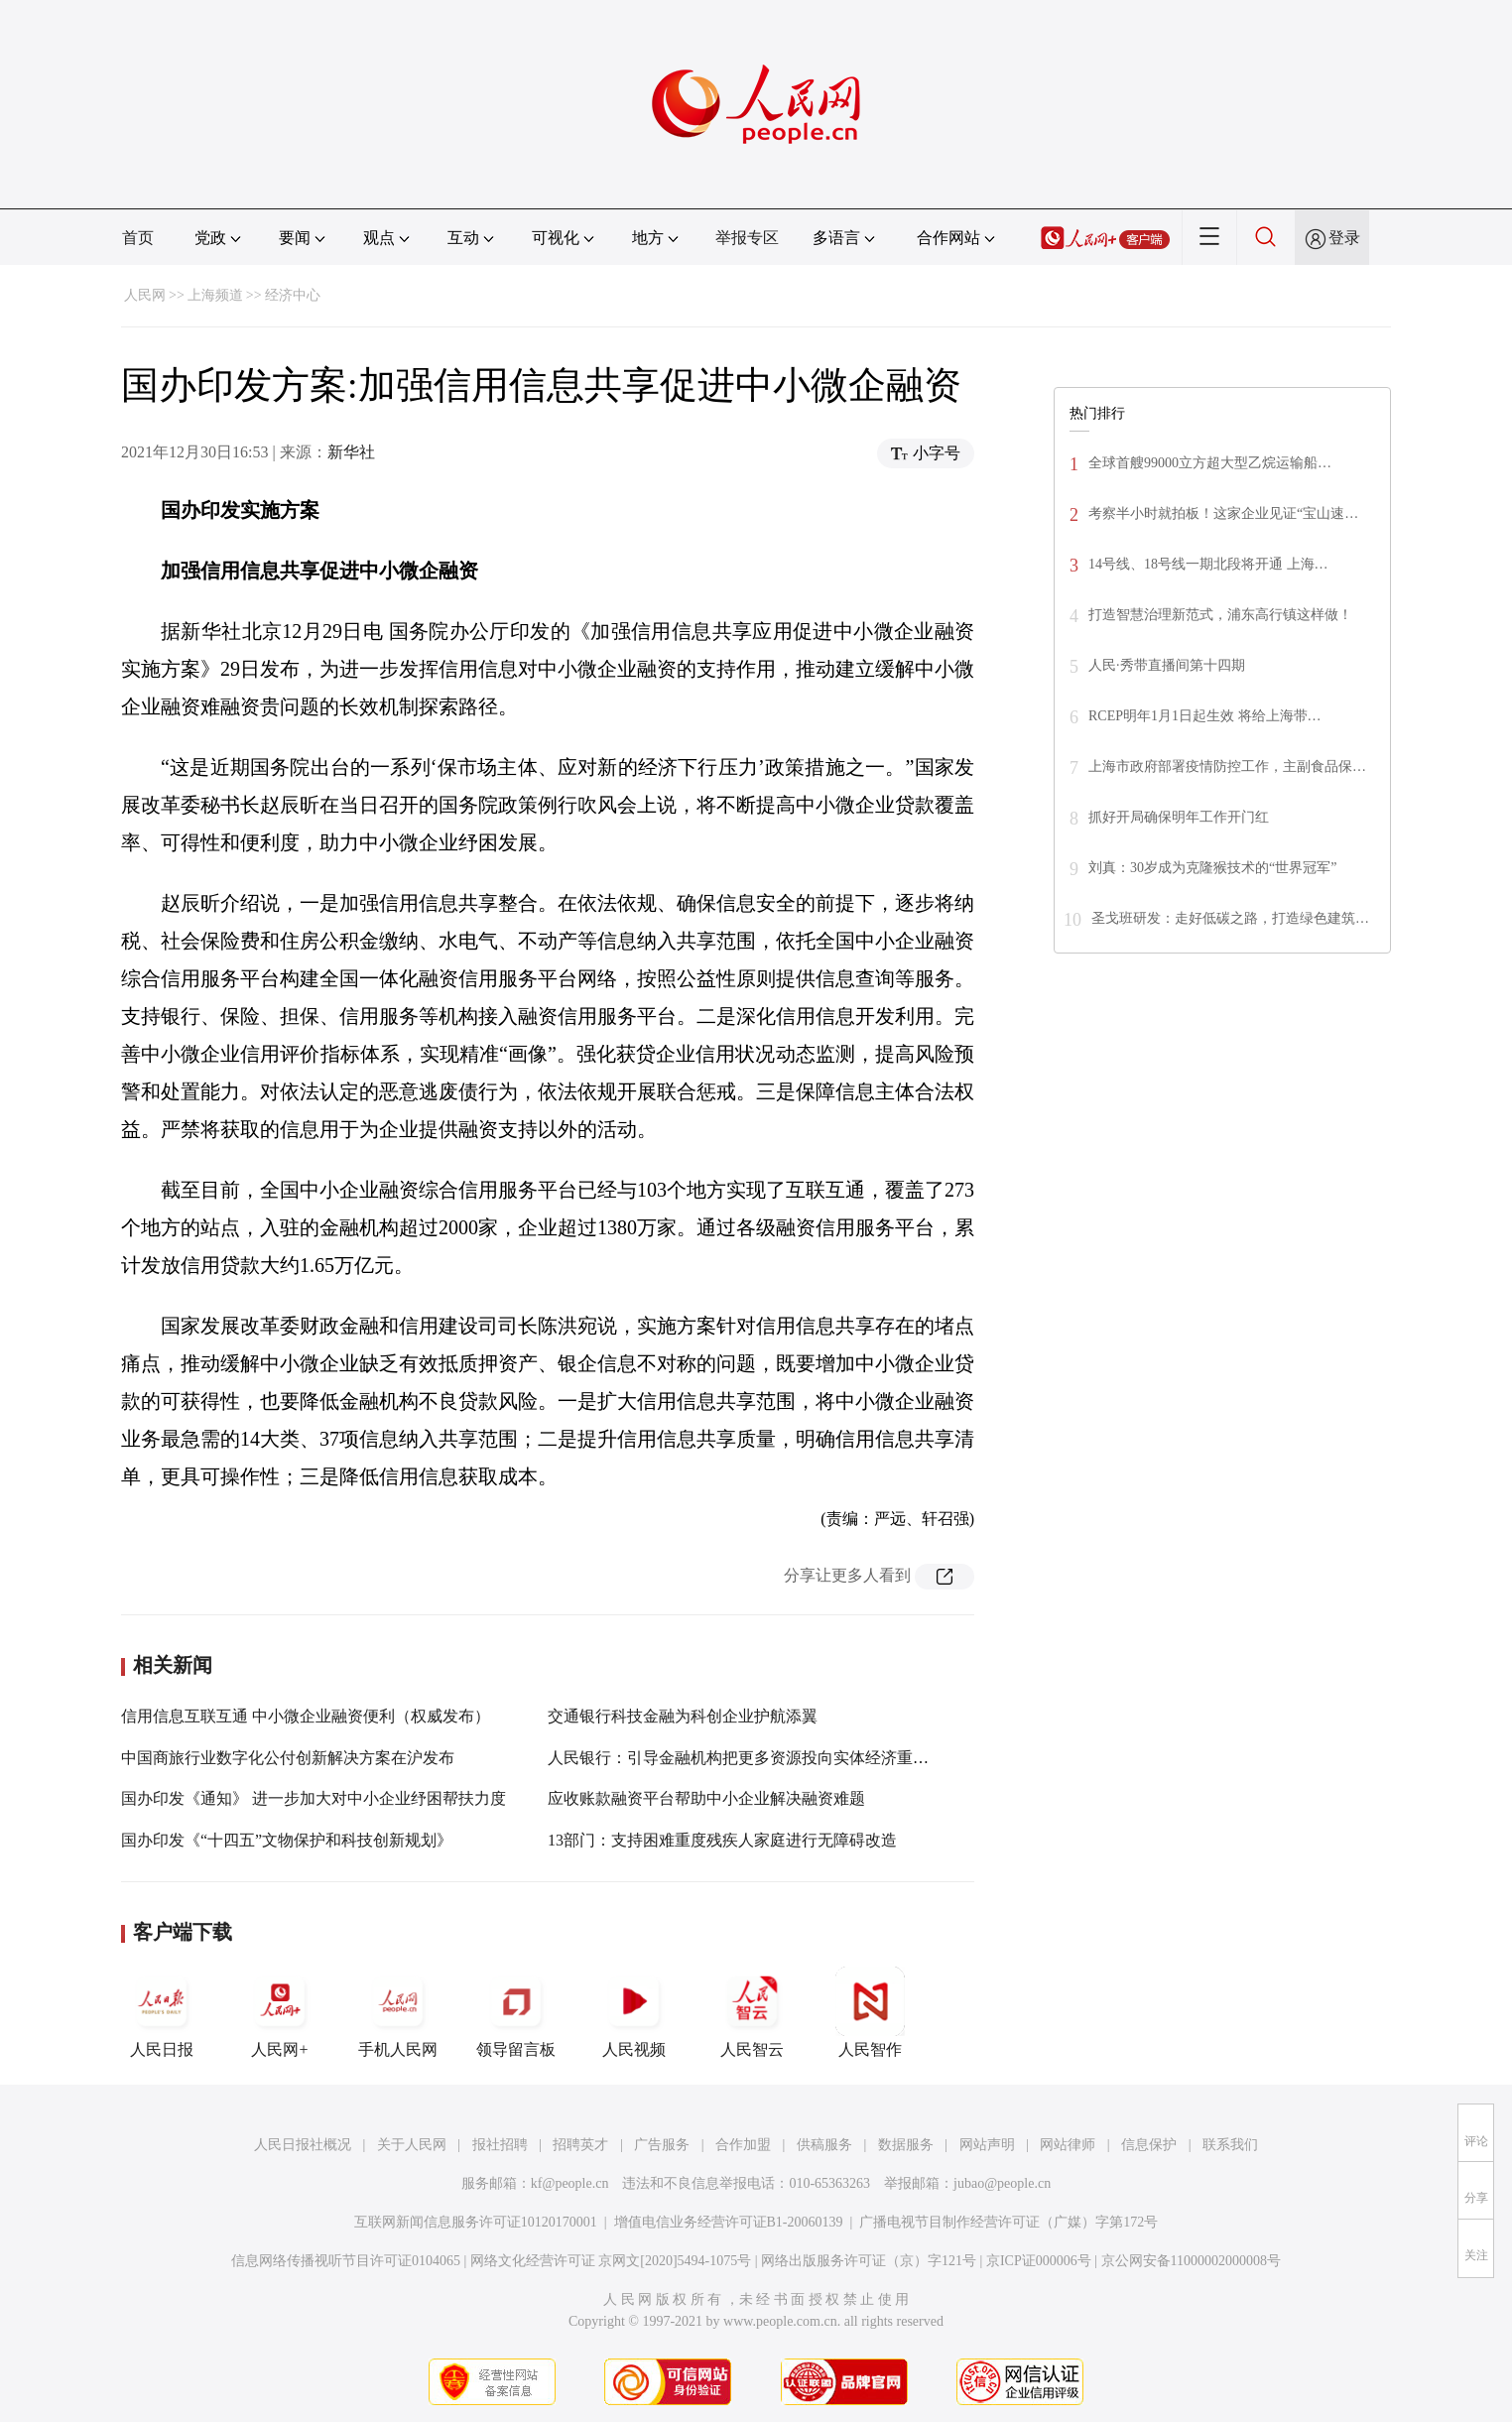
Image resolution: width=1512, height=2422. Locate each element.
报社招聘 (500, 2144)
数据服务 (906, 2144)
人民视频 (634, 2012)
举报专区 (747, 237)
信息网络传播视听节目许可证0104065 (345, 2260)
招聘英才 (580, 2144)
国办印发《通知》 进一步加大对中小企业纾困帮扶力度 (313, 1798)
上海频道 (215, 295)
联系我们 (1230, 2144)
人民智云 (752, 2012)
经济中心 (292, 295)
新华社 (351, 452)
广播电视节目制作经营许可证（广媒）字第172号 (1008, 2222)
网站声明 (987, 2144)
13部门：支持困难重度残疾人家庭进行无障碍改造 (722, 1840)
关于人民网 (411, 2144)
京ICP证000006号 (1038, 2260)
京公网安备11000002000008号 (1191, 2260)
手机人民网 (398, 2012)
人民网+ (280, 2012)
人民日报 (161, 2012)
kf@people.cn (570, 2183)
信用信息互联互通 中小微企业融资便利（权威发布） (305, 1716)
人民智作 (870, 2012)
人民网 (145, 295)
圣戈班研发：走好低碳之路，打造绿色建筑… (1230, 918)
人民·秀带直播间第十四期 (1166, 665)
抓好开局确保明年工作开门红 (1178, 817)
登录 (1344, 237)
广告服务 (662, 2144)
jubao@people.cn (1002, 2183)
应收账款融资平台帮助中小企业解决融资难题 (706, 1798)
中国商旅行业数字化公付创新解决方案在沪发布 (287, 1757)
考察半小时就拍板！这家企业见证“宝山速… (1223, 513)
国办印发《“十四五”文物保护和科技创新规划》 (286, 1840)
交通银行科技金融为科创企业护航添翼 (683, 1716)
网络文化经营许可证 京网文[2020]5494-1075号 (611, 2260)
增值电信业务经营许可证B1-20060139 (728, 2222)
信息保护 (1149, 2144)
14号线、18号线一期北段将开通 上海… (1208, 564)
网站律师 (1067, 2144)
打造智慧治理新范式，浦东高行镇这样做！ (1220, 614)
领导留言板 (516, 2012)
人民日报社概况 (302, 2144)
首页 (138, 237)
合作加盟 (743, 2144)
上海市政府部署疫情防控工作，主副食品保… (1227, 766)
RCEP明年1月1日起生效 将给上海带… (1205, 715)
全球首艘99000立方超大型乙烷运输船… (1209, 462)
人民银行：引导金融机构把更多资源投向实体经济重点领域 (754, 1757)
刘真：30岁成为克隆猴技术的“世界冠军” (1212, 867)
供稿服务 (824, 2144)
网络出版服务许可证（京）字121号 (868, 2260)
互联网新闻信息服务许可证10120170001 (475, 2222)
